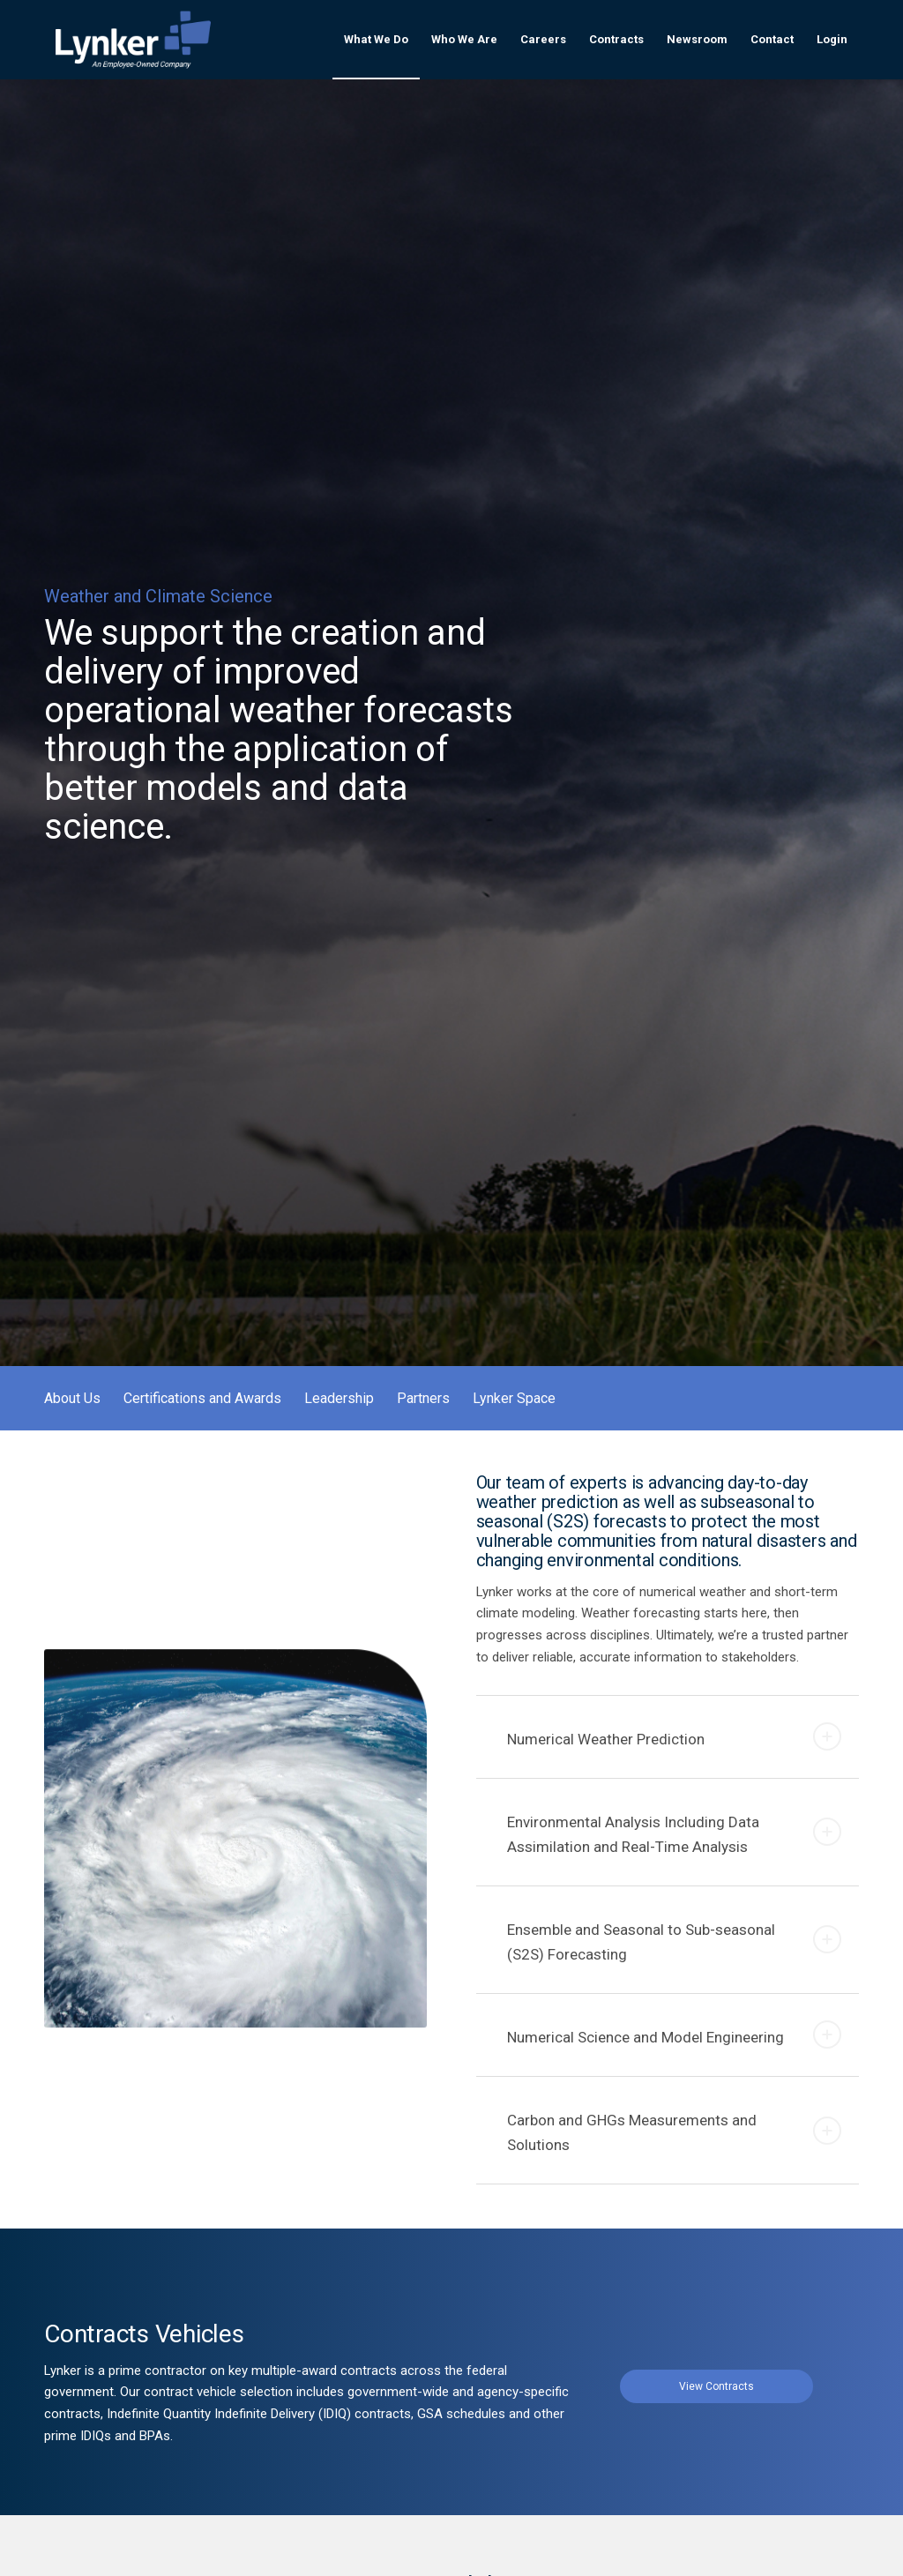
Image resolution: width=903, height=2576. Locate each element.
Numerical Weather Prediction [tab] (674, 1736)
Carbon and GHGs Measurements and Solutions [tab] (674, 2132)
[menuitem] (376, 39)
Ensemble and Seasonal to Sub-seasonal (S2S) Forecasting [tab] (674, 1942)
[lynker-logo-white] (133, 40)
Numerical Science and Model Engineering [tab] (674, 2034)
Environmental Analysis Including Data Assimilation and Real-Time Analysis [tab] (674, 1834)
